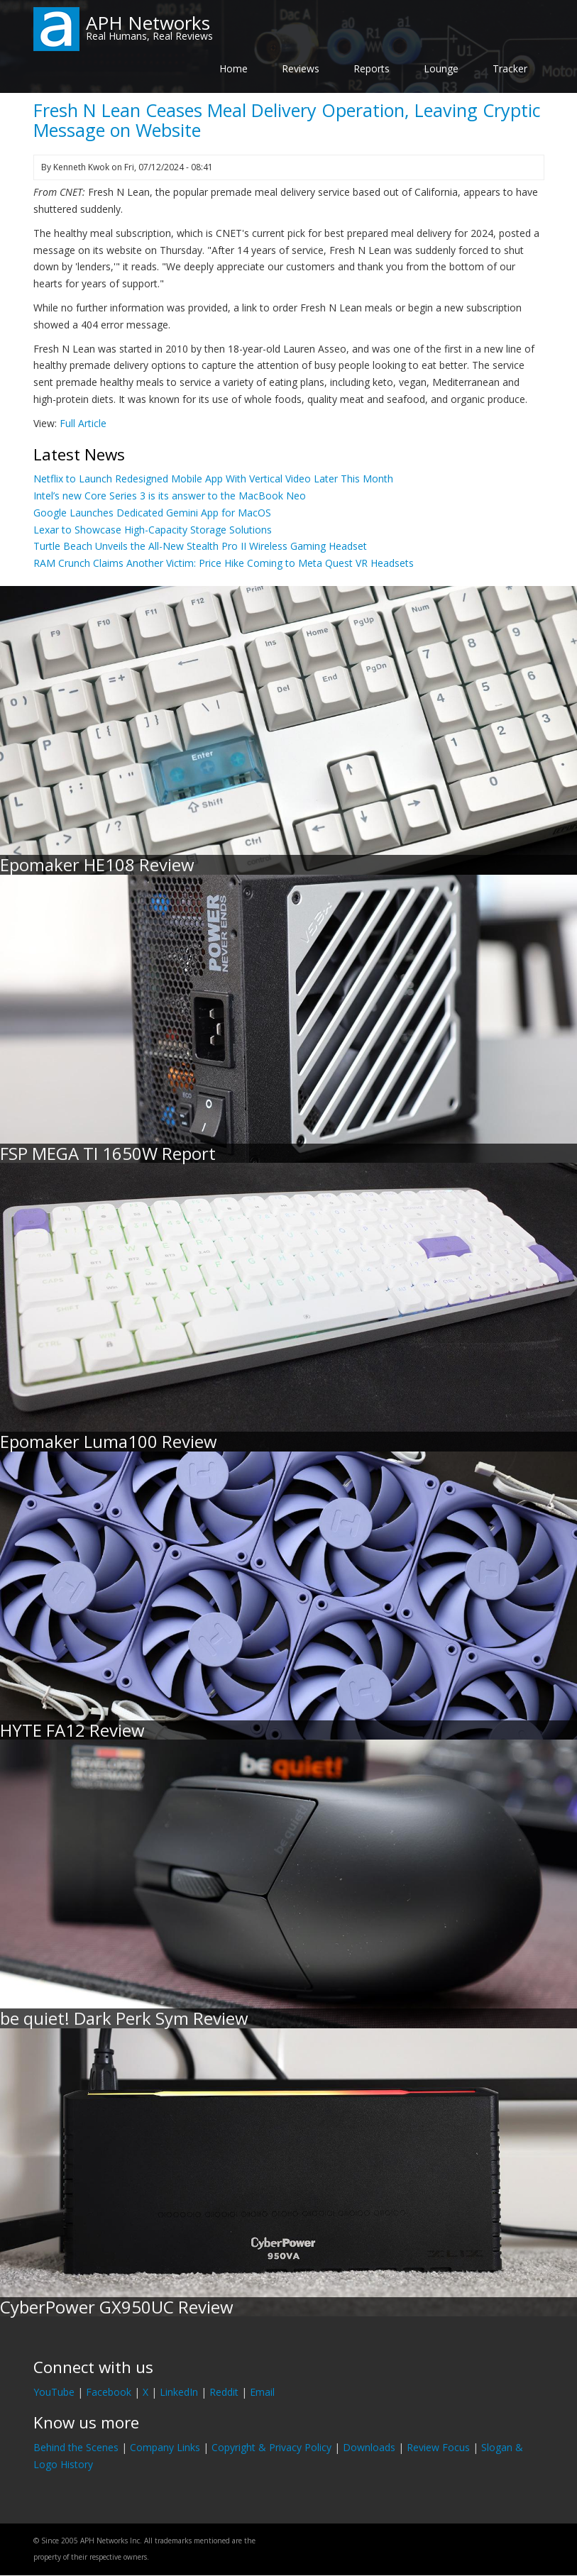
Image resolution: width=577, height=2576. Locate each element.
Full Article (83, 423)
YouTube (54, 2392)
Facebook (108, 2392)
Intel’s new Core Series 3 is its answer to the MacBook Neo (169, 495)
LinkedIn (179, 2392)
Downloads (369, 2447)
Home (233, 68)
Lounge (441, 68)
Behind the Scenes (76, 2447)
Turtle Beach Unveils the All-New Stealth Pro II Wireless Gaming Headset (200, 546)
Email (262, 2392)
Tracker (510, 68)
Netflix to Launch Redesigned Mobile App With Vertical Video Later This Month (213, 478)
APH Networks (148, 22)
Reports (371, 68)
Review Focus (438, 2447)
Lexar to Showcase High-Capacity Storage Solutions (152, 529)
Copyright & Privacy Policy (271, 2447)
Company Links (165, 2447)
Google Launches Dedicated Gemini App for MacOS (152, 512)
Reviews (300, 68)
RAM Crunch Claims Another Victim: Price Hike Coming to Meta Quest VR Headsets (223, 563)
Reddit (223, 2392)
